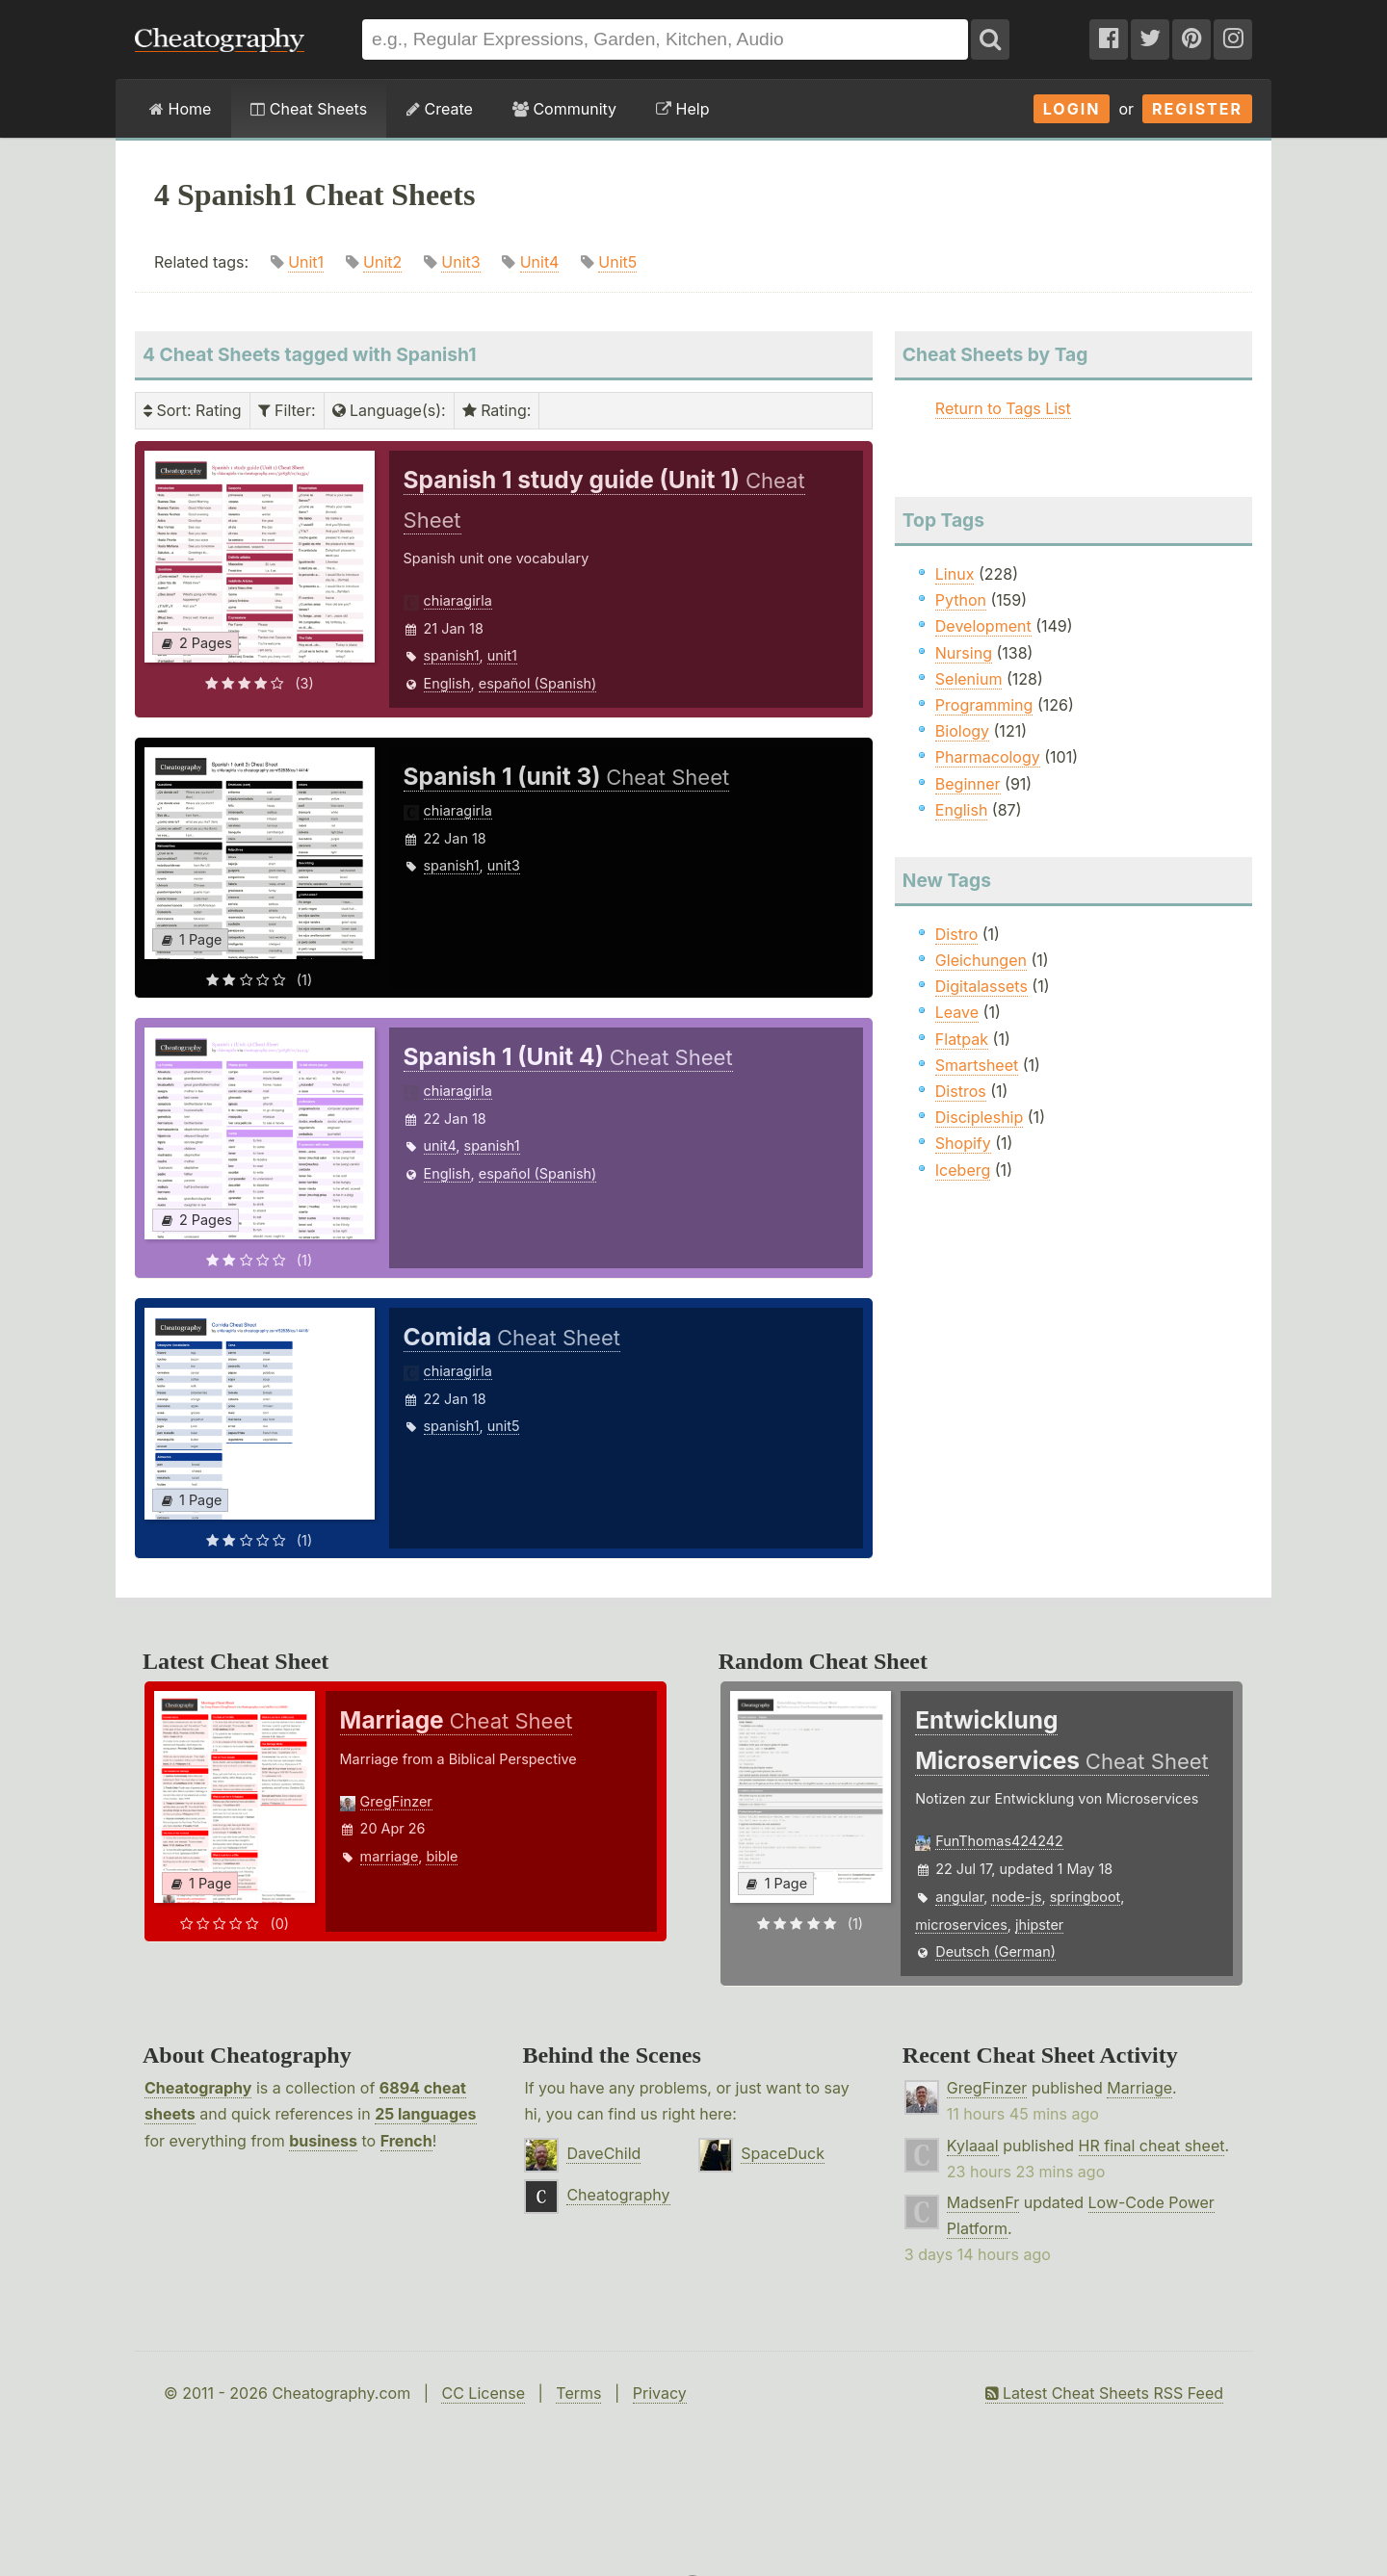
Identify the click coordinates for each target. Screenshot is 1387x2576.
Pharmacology (987, 757)
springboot (1085, 1896)
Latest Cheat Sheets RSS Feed (1104, 2393)
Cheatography (197, 2087)
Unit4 (540, 262)
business (323, 2140)
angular (959, 1896)
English (447, 683)
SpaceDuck (782, 2153)
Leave (957, 1012)
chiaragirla (458, 600)
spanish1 (452, 655)
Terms (578, 2393)
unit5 (503, 1426)
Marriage (1139, 2087)
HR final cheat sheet (1152, 2145)
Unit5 (617, 262)
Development (983, 626)
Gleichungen (981, 960)
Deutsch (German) (995, 1951)
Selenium (969, 679)
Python (960, 600)
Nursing (963, 653)
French (406, 2140)
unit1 (502, 655)
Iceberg (962, 1170)
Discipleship (979, 1117)
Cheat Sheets (308, 108)
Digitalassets (981, 986)
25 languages (425, 2113)
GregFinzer (396, 1801)
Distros (960, 1091)
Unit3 (460, 262)
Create (439, 108)
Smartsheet (976, 1065)
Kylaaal (973, 2145)
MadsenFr (983, 2202)
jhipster (1039, 1924)
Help (682, 108)
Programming (984, 705)
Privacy (660, 2393)
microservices (961, 1924)
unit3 (503, 865)
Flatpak (961, 1039)
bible (442, 1856)
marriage (389, 1856)
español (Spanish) (538, 683)
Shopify (963, 1143)
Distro (956, 934)
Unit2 (382, 262)
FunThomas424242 (999, 1841)
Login (1072, 108)
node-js (1016, 1896)
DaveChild (603, 2153)
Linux (955, 574)
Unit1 (306, 262)
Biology (962, 731)
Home (180, 108)
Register (1197, 108)
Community (564, 108)
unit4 (440, 1145)
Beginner (968, 784)
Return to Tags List (1003, 408)
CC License (483, 2393)
